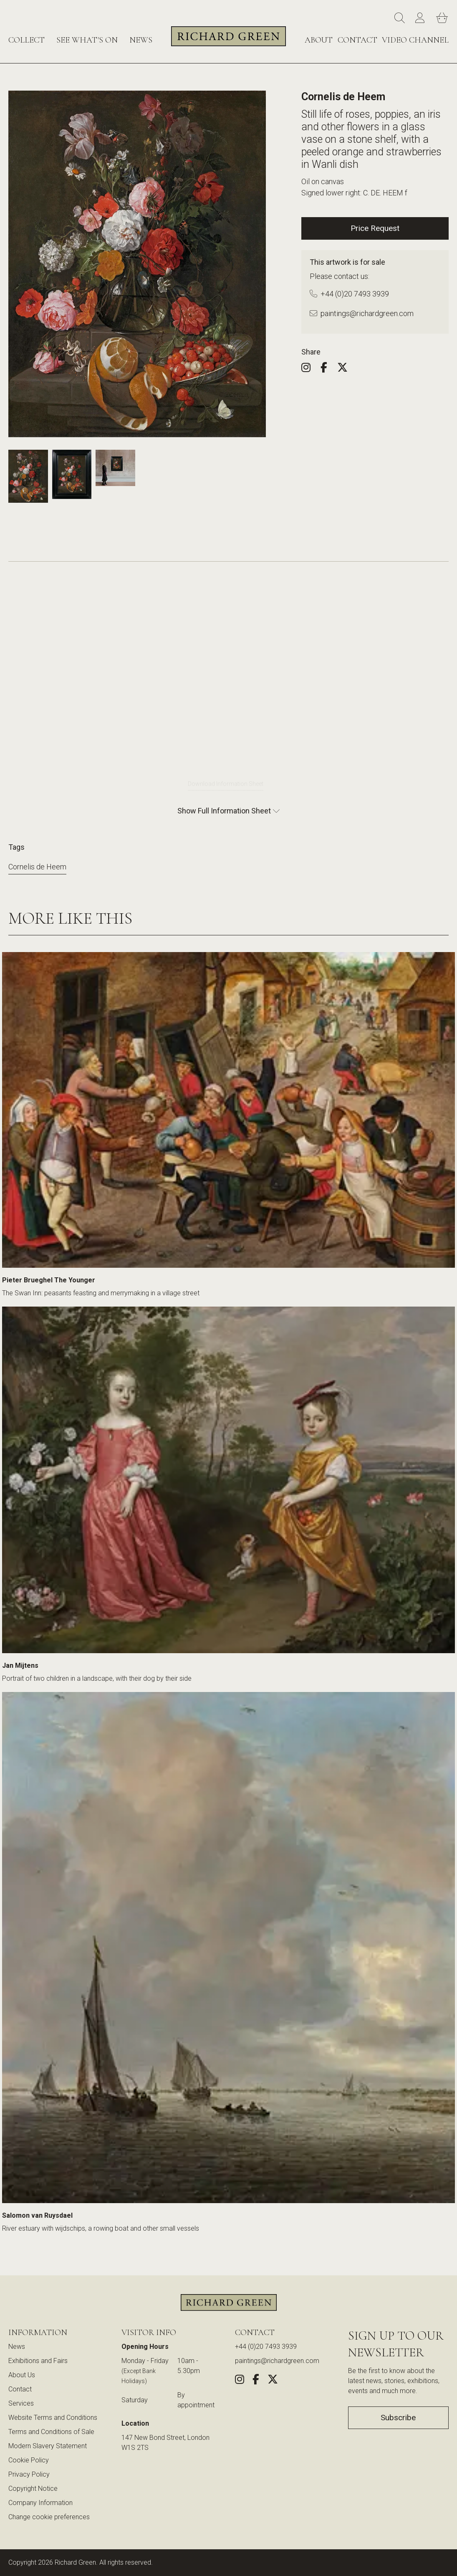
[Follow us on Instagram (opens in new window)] (310, 369)
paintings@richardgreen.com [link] (277, 2361)
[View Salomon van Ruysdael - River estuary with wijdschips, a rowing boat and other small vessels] (228, 1951)
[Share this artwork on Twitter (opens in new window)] (346, 369)
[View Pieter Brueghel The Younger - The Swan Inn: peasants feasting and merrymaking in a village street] (228, 1113)
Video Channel (415, 40)
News (140, 40)
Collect (26, 40)
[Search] (400, 18)
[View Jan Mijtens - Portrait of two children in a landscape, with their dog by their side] (228, 1483)
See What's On (87, 40)
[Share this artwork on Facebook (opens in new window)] (328, 369)
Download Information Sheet (225, 783)
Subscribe (398, 2417)
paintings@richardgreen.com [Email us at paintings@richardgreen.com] (362, 313)
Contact (357, 40)
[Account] (421, 18)
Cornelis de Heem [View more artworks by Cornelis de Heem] (37, 866)
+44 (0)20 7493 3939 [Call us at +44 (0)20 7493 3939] (349, 293)
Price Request (375, 228)
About (319, 40)
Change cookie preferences (49, 2517)
